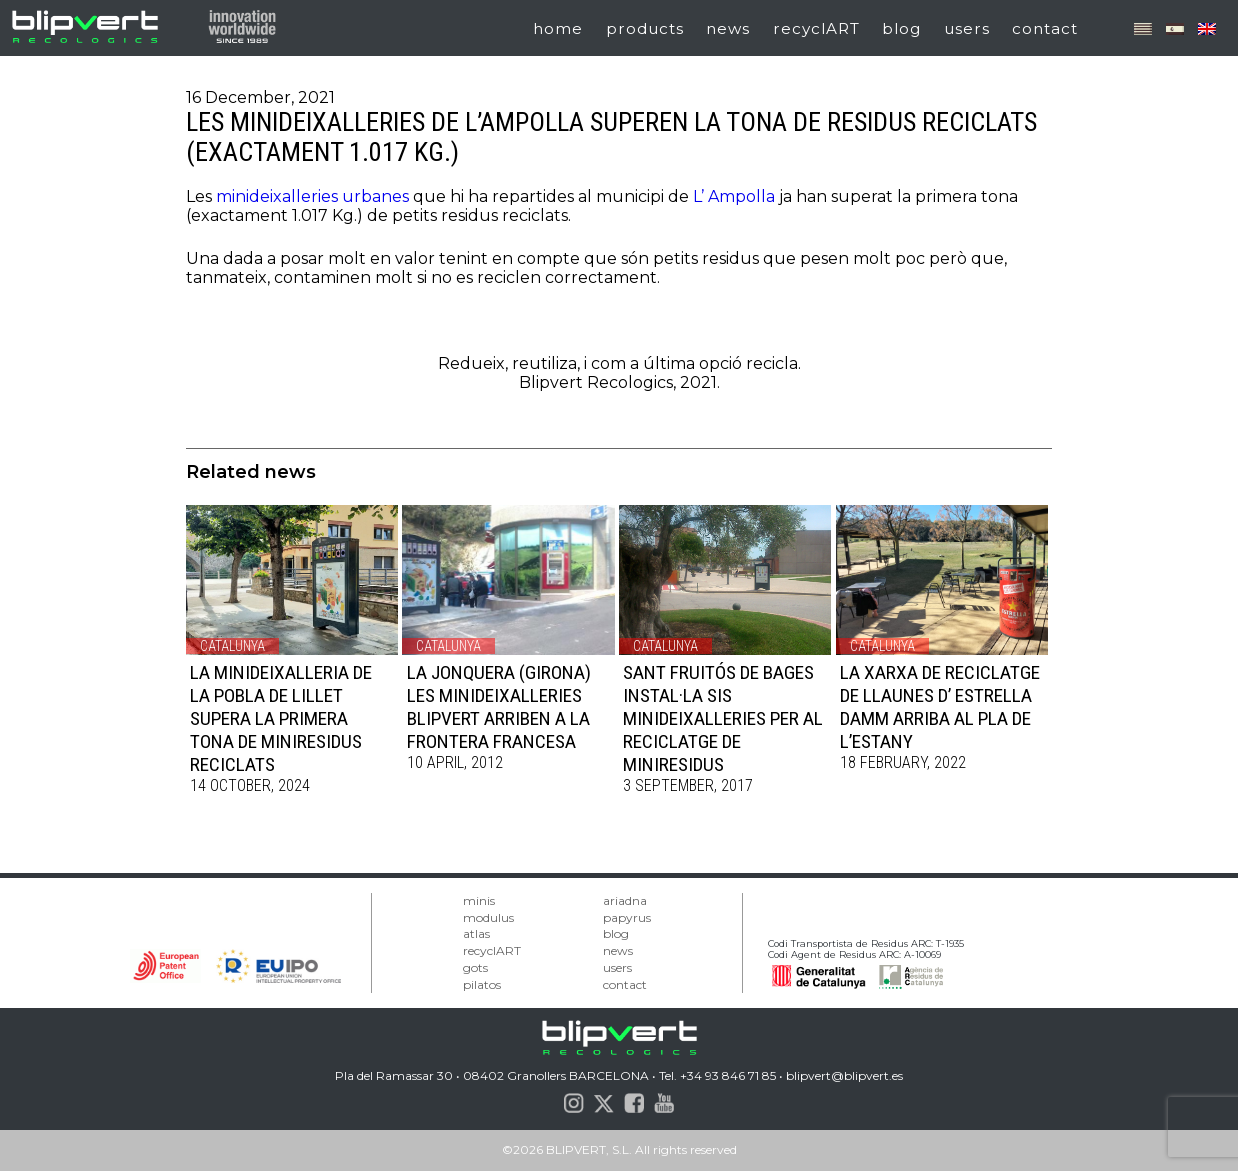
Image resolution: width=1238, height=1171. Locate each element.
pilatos (482, 984)
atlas (476, 933)
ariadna (625, 900)
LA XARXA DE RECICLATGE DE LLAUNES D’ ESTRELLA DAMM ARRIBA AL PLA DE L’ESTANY (940, 707)
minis (479, 900)
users (967, 28)
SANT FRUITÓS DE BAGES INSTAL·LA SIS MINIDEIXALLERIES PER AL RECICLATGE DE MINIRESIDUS (723, 718)
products (645, 28)
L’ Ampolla (734, 196)
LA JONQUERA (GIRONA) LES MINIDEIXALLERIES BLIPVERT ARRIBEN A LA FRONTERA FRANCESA (499, 707)
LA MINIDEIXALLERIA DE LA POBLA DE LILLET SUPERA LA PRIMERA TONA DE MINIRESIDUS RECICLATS (281, 718)
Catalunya (232, 646)
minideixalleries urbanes (312, 196)
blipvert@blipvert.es (844, 1075)
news (728, 28)
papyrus (627, 917)
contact (1045, 28)
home (558, 28)
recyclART (816, 28)
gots (475, 967)
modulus (488, 917)
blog (901, 28)
